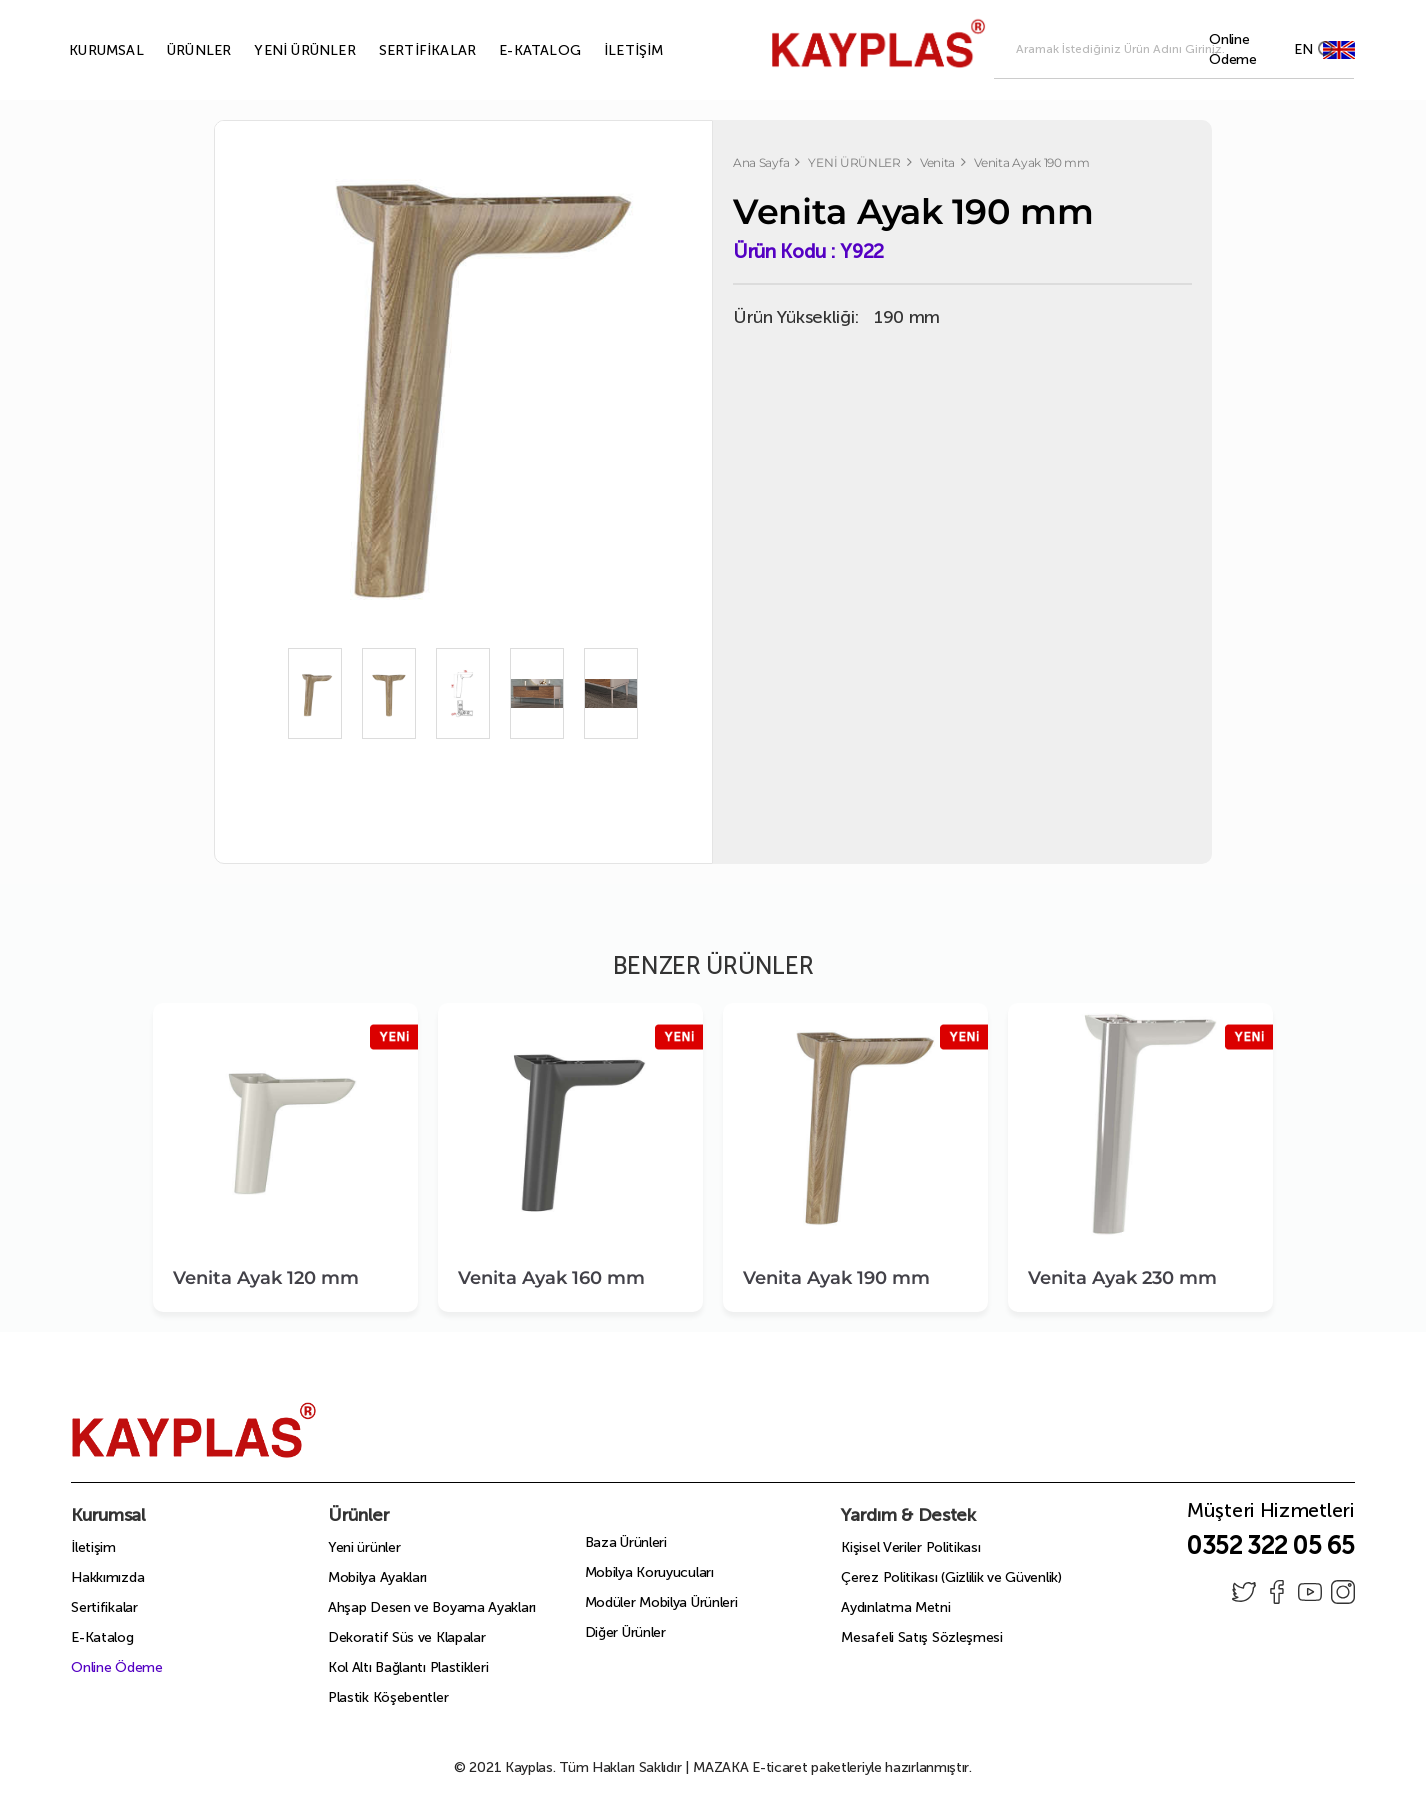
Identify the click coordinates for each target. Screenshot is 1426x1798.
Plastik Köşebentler (388, 1697)
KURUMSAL (83, 50)
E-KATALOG (517, 50)
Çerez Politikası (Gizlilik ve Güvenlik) (951, 1577)
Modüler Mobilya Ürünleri (661, 1602)
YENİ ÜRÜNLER (281, 50)
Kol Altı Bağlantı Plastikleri (408, 1667)
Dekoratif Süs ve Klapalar (407, 1637)
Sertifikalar (104, 1607)
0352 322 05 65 (1270, 1545)
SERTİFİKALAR (404, 50)
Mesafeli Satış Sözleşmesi (922, 1637)
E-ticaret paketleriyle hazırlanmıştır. (832, 1767)
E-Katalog (102, 1637)
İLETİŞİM (611, 50)
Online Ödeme (116, 1667)
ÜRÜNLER (176, 50)
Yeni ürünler (364, 1547)
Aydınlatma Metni (895, 1607)
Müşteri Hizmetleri (1271, 1516)
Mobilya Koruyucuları (649, 1572)
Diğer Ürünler (625, 1632)
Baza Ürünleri (626, 1542)
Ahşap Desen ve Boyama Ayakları (432, 1607)
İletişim (93, 1547)
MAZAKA (720, 1767)
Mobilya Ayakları (377, 1577)
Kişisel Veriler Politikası (910, 1547)
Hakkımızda (107, 1577)
